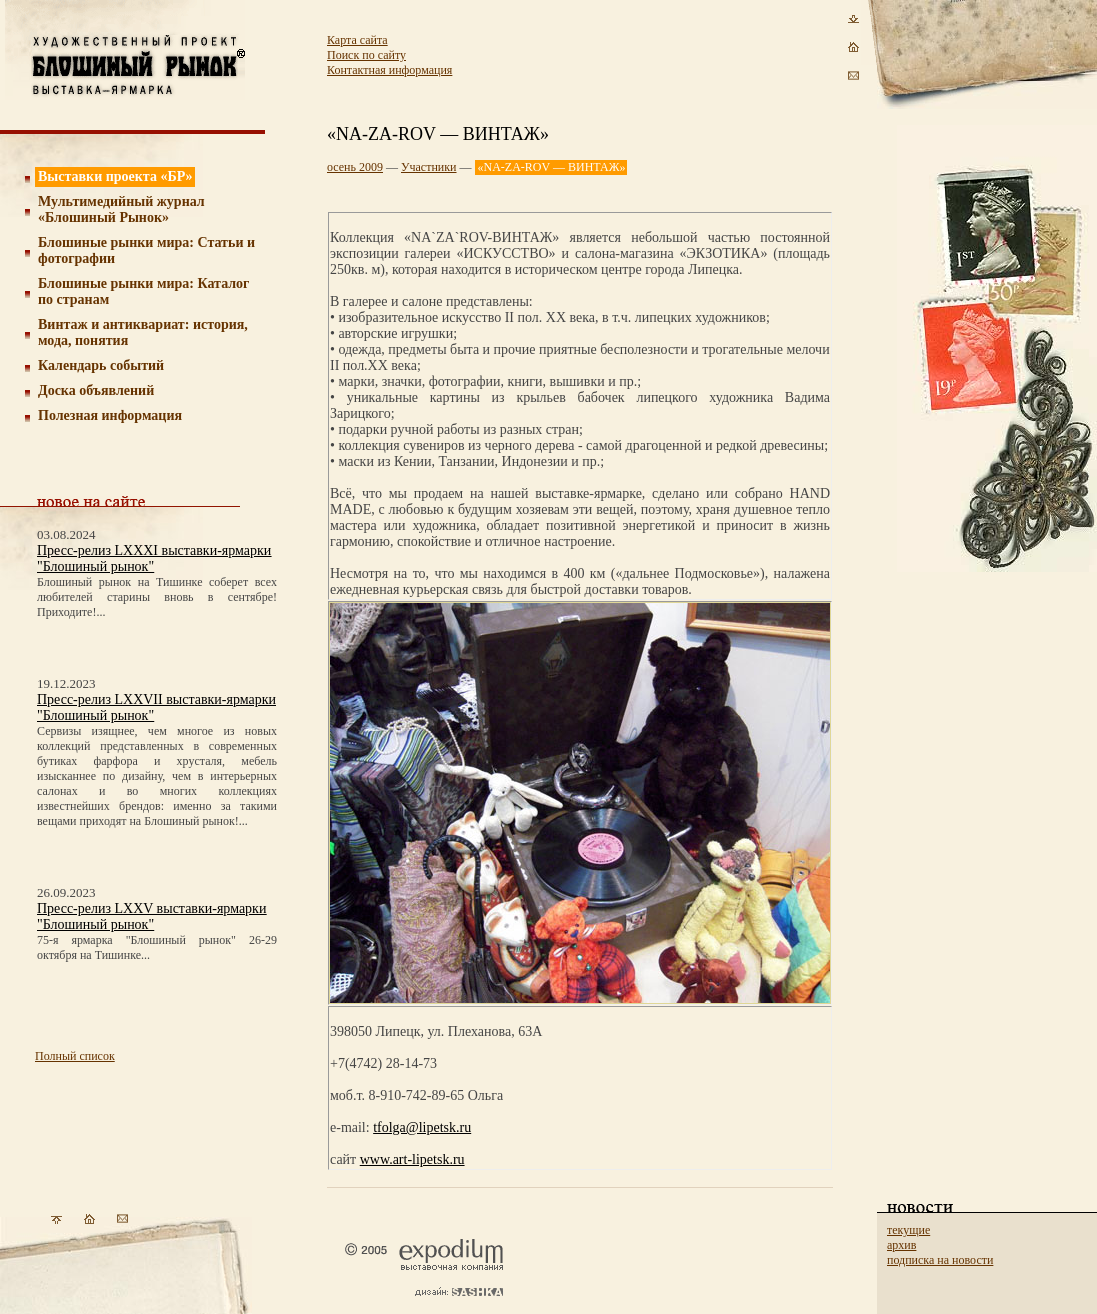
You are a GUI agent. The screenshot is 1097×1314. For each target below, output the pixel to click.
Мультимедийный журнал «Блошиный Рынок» (121, 209)
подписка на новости (940, 1260)
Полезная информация (110, 415)
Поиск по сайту (366, 55)
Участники (429, 167)
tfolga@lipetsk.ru (422, 1127)
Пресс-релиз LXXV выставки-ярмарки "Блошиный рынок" (151, 916)
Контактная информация (389, 70)
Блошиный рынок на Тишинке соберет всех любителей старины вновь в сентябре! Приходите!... (157, 597)
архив (901, 1245)
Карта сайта (357, 40)
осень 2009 (355, 167)
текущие (908, 1230)
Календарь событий (101, 365)
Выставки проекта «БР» (115, 176)
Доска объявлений (96, 390)
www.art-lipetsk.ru (412, 1159)
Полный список (75, 1056)
